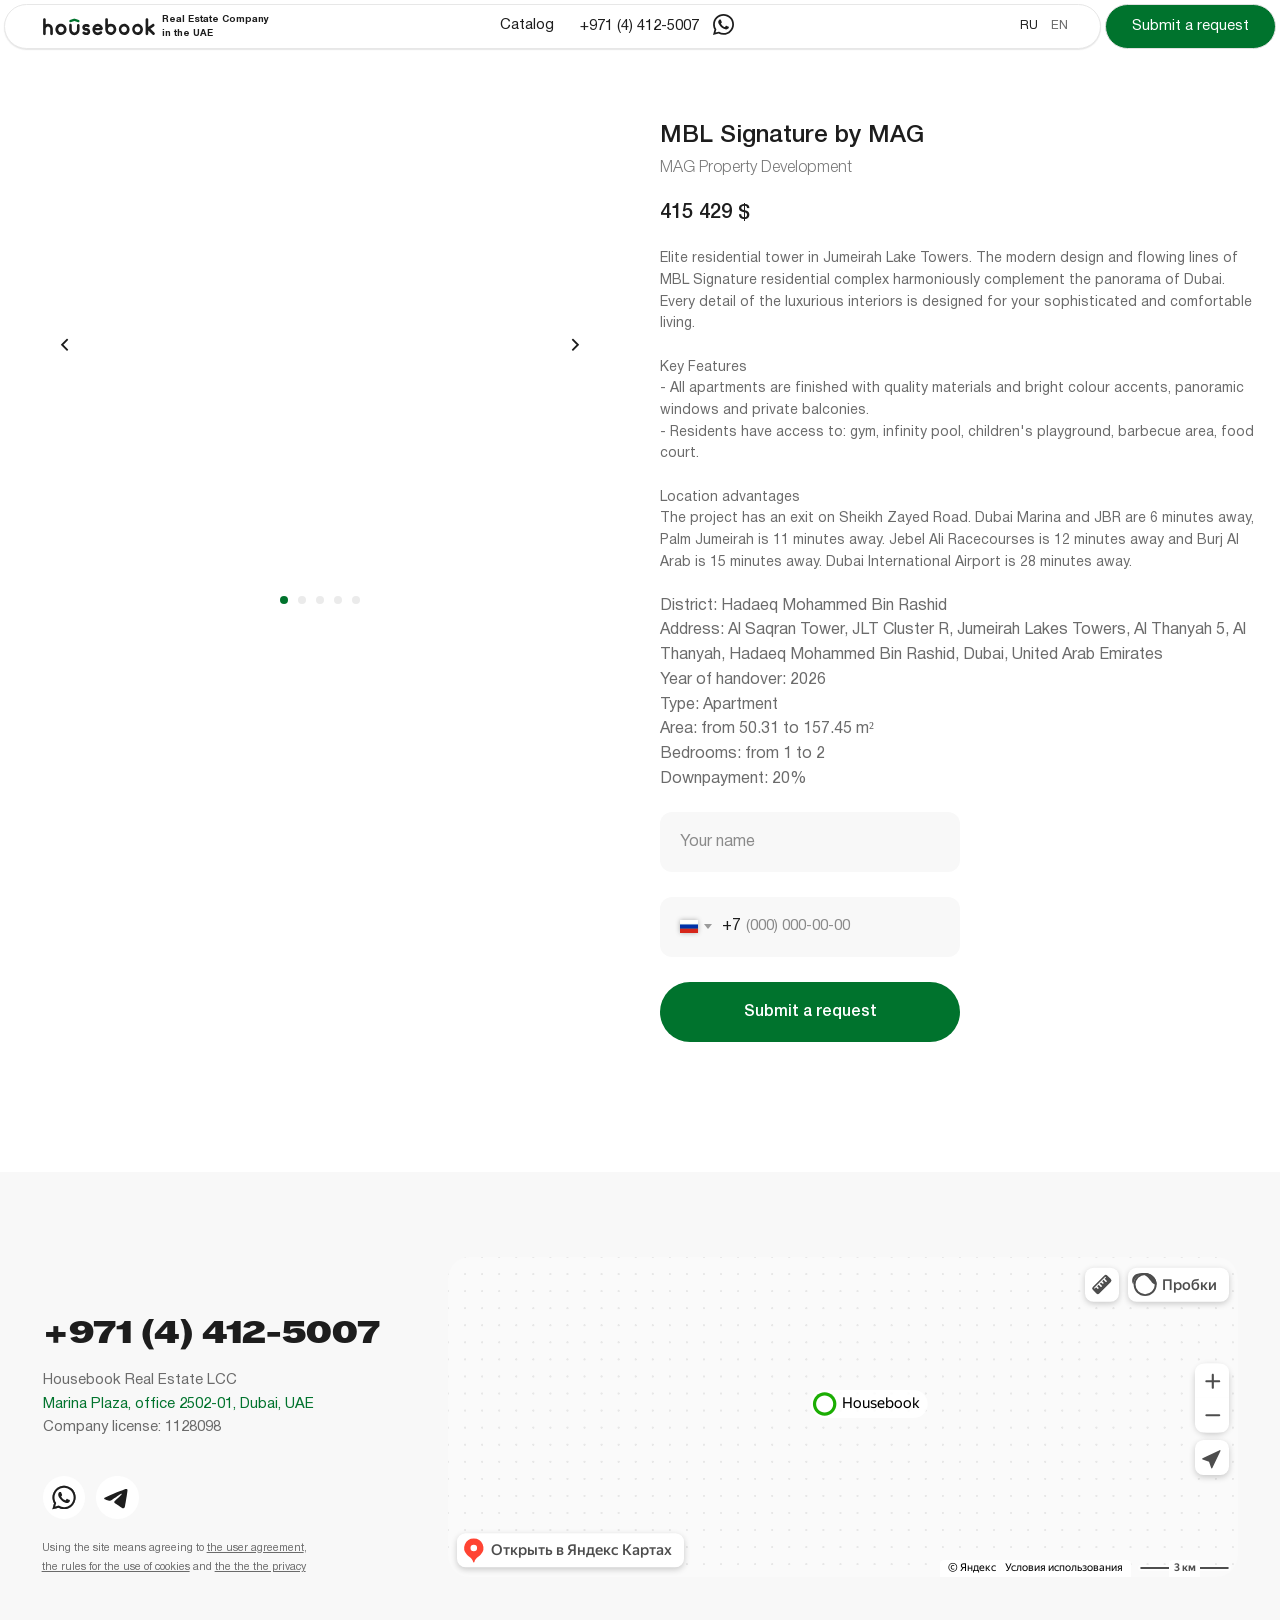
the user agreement (255, 1548)
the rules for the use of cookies (116, 1567)
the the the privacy (260, 1567)
